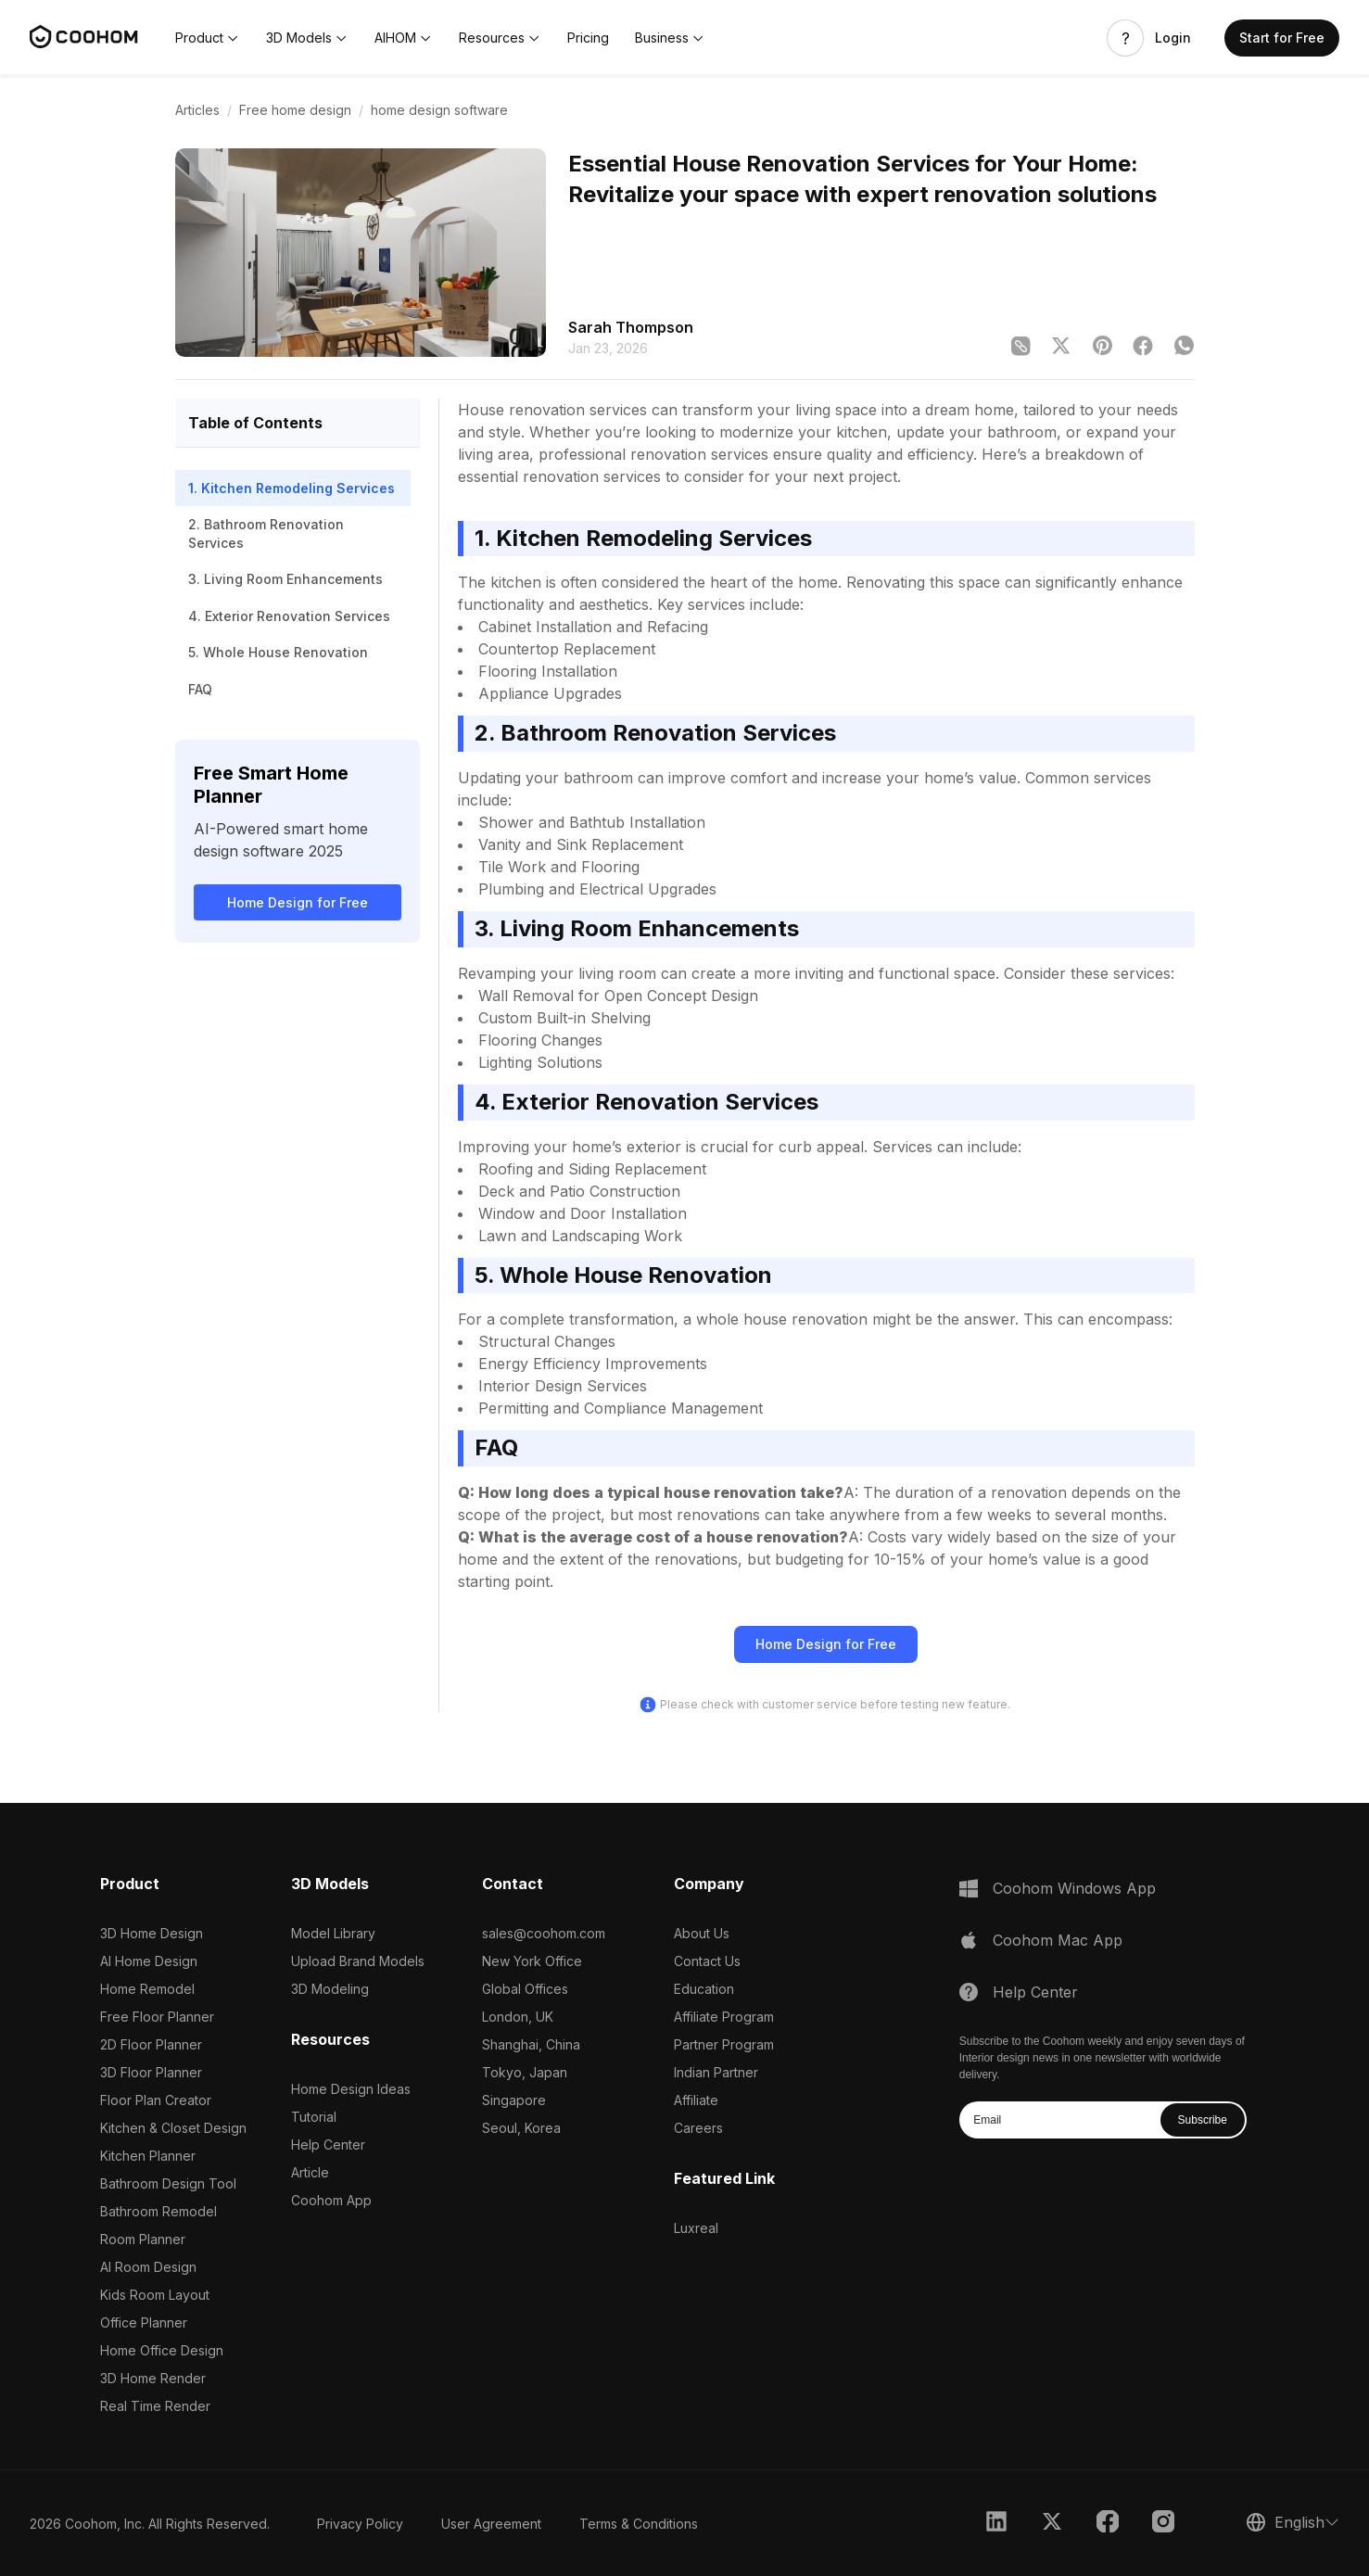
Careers (698, 2128)
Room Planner (142, 2239)
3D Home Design (151, 1933)
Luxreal (696, 2228)
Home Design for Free (297, 902)
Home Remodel (147, 1989)
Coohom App (331, 2200)
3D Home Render (153, 2378)
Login (1173, 38)
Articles (197, 110)
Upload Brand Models (358, 1961)
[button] (207, 38)
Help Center (328, 2144)
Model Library (333, 1933)
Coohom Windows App (1074, 1888)
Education (704, 1989)
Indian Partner (716, 2072)
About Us (701, 1933)
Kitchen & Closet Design (173, 2128)
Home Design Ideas (351, 2089)
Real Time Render (155, 2406)
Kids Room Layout (154, 2295)
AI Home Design (148, 1961)
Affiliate (696, 2100)
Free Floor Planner (157, 2016)
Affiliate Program (724, 2016)
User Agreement (491, 2524)
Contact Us (707, 1961)
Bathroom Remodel (158, 2211)
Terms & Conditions (638, 2524)
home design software (439, 110)
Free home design (295, 110)
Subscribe (1202, 2119)
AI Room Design (148, 2267)
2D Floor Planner (151, 2044)
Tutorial (313, 2117)
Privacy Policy (360, 2524)
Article (310, 2172)
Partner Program (724, 2044)
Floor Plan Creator (155, 2100)
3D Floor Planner (151, 2072)
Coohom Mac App (1057, 1940)
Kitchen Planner (148, 2156)
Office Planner (143, 2322)
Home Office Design (161, 2350)
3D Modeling (330, 1989)
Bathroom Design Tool (168, 2183)
